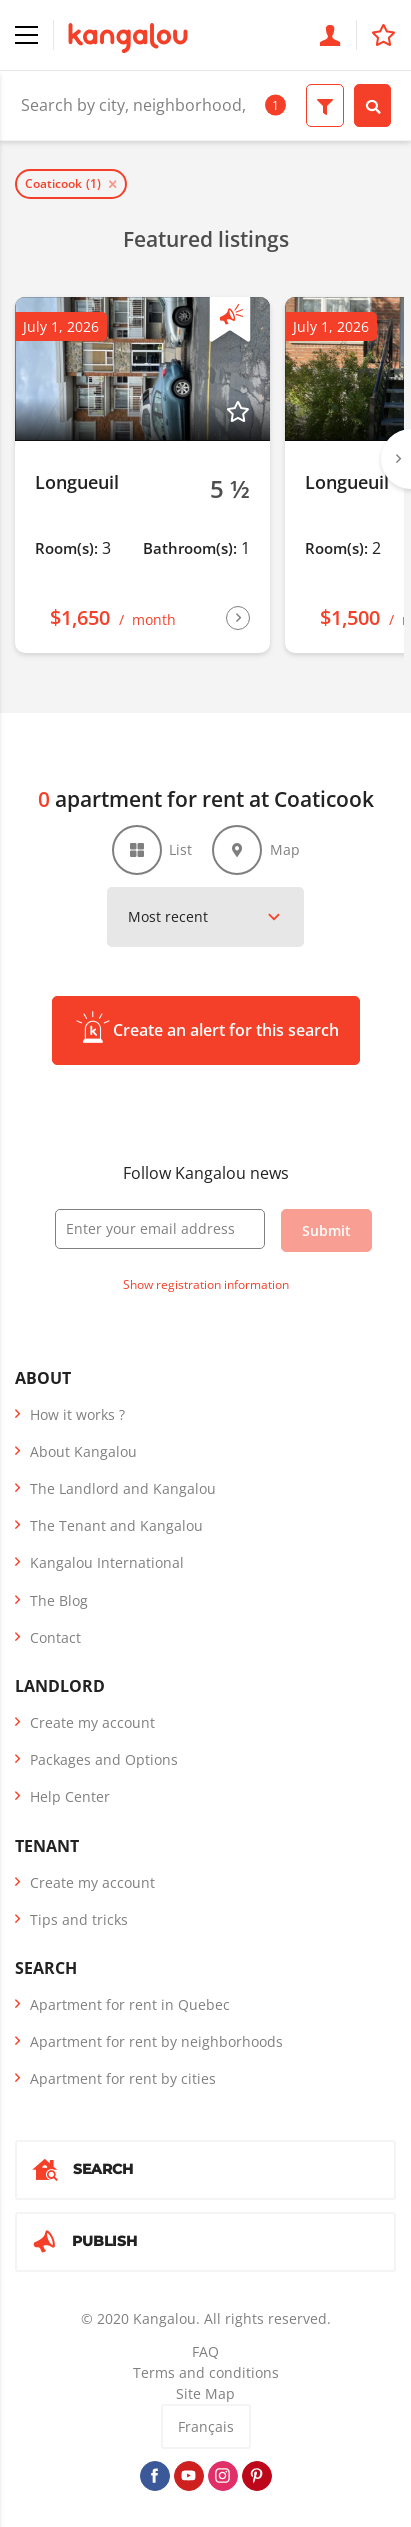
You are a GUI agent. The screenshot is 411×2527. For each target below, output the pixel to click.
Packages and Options (104, 1759)
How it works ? (77, 1414)
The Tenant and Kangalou (116, 1525)
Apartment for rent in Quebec (130, 2004)
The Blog (59, 1600)
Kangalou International (107, 1562)
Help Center (70, 1796)
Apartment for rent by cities (123, 2078)
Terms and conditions (206, 2372)
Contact (55, 1637)
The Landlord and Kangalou (123, 1488)
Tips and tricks (79, 1919)
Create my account (92, 1722)
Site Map (205, 2393)
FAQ (205, 2351)
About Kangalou (83, 1451)
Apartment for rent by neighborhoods (156, 2041)
